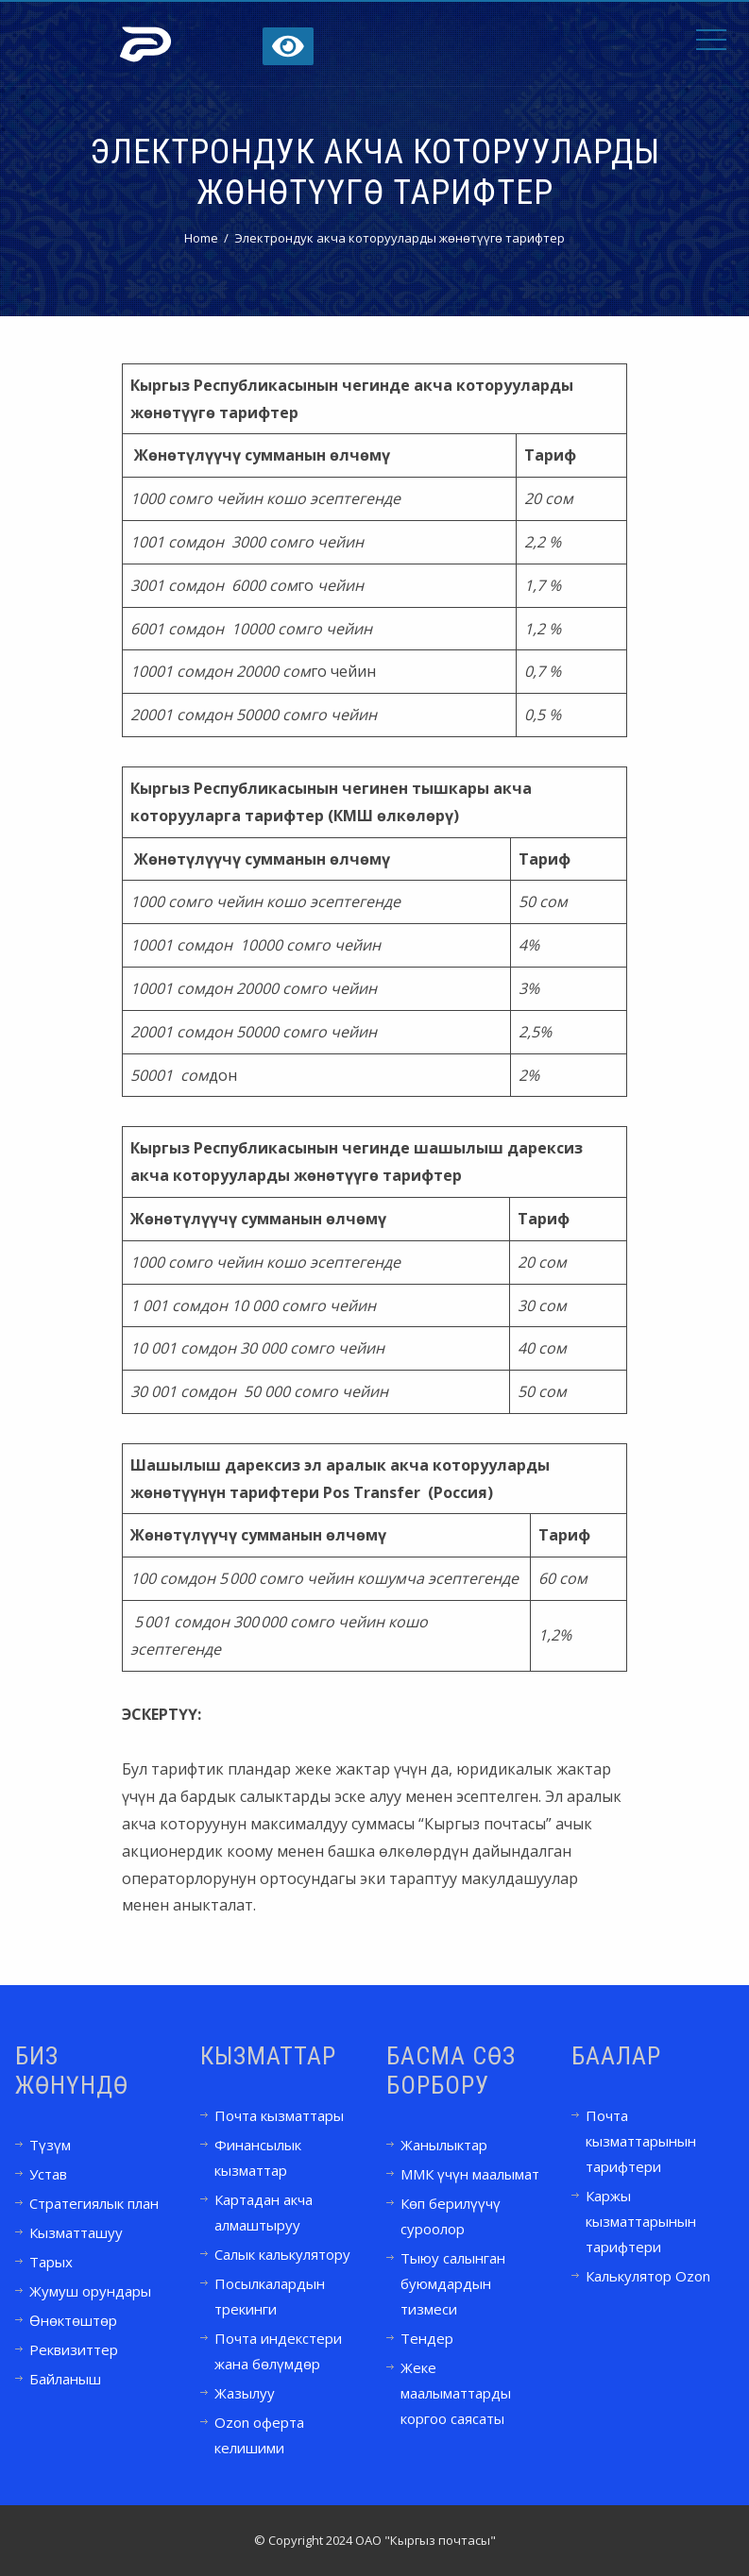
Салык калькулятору (282, 2254)
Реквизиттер (73, 2349)
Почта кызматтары (279, 2115)
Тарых (51, 2261)
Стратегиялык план (94, 2203)
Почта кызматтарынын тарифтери (641, 2141)
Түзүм (50, 2144)
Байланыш (65, 2378)
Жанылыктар (443, 2144)
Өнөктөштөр (73, 2320)
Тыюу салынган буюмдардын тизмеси (452, 2283)
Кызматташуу (76, 2232)
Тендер (426, 2338)
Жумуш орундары (90, 2290)
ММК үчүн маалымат (469, 2173)
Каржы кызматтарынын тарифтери (641, 2221)
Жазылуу (244, 2392)
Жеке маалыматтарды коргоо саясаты (455, 2393)
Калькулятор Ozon (648, 2275)
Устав (48, 2173)
